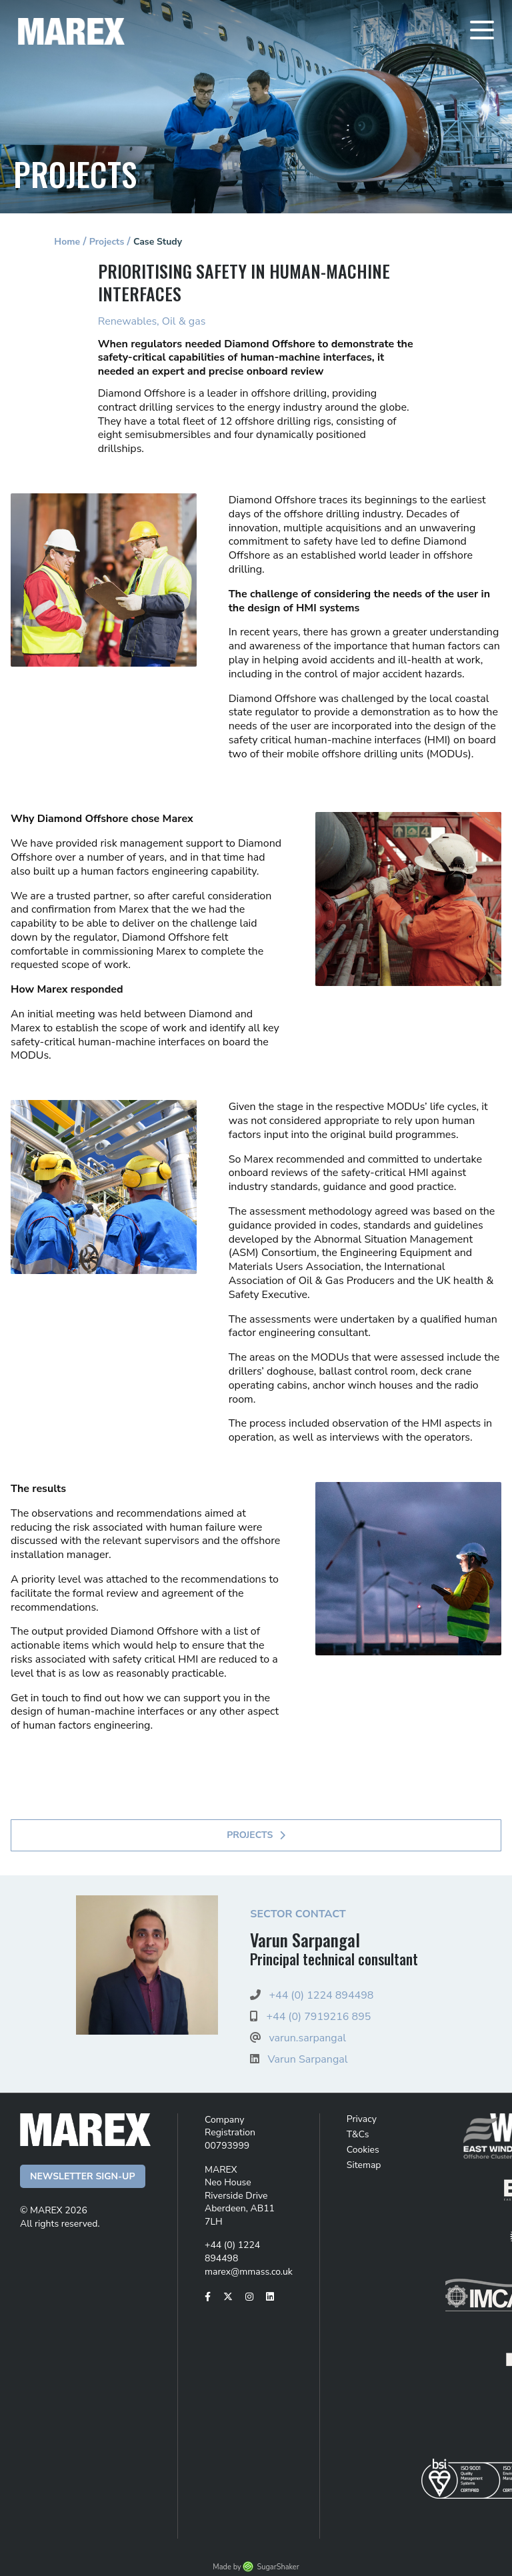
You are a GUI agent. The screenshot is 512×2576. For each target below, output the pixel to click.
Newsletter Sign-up (82, 2176)
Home (67, 241)
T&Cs (358, 2134)
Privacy (362, 2119)
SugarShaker (278, 2567)
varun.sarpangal (307, 2038)
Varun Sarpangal (307, 2059)
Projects (107, 241)
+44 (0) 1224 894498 (321, 1995)
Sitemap (364, 2165)
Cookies (363, 2149)
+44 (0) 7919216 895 (318, 2016)
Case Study (157, 241)
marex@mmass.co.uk (249, 2271)
